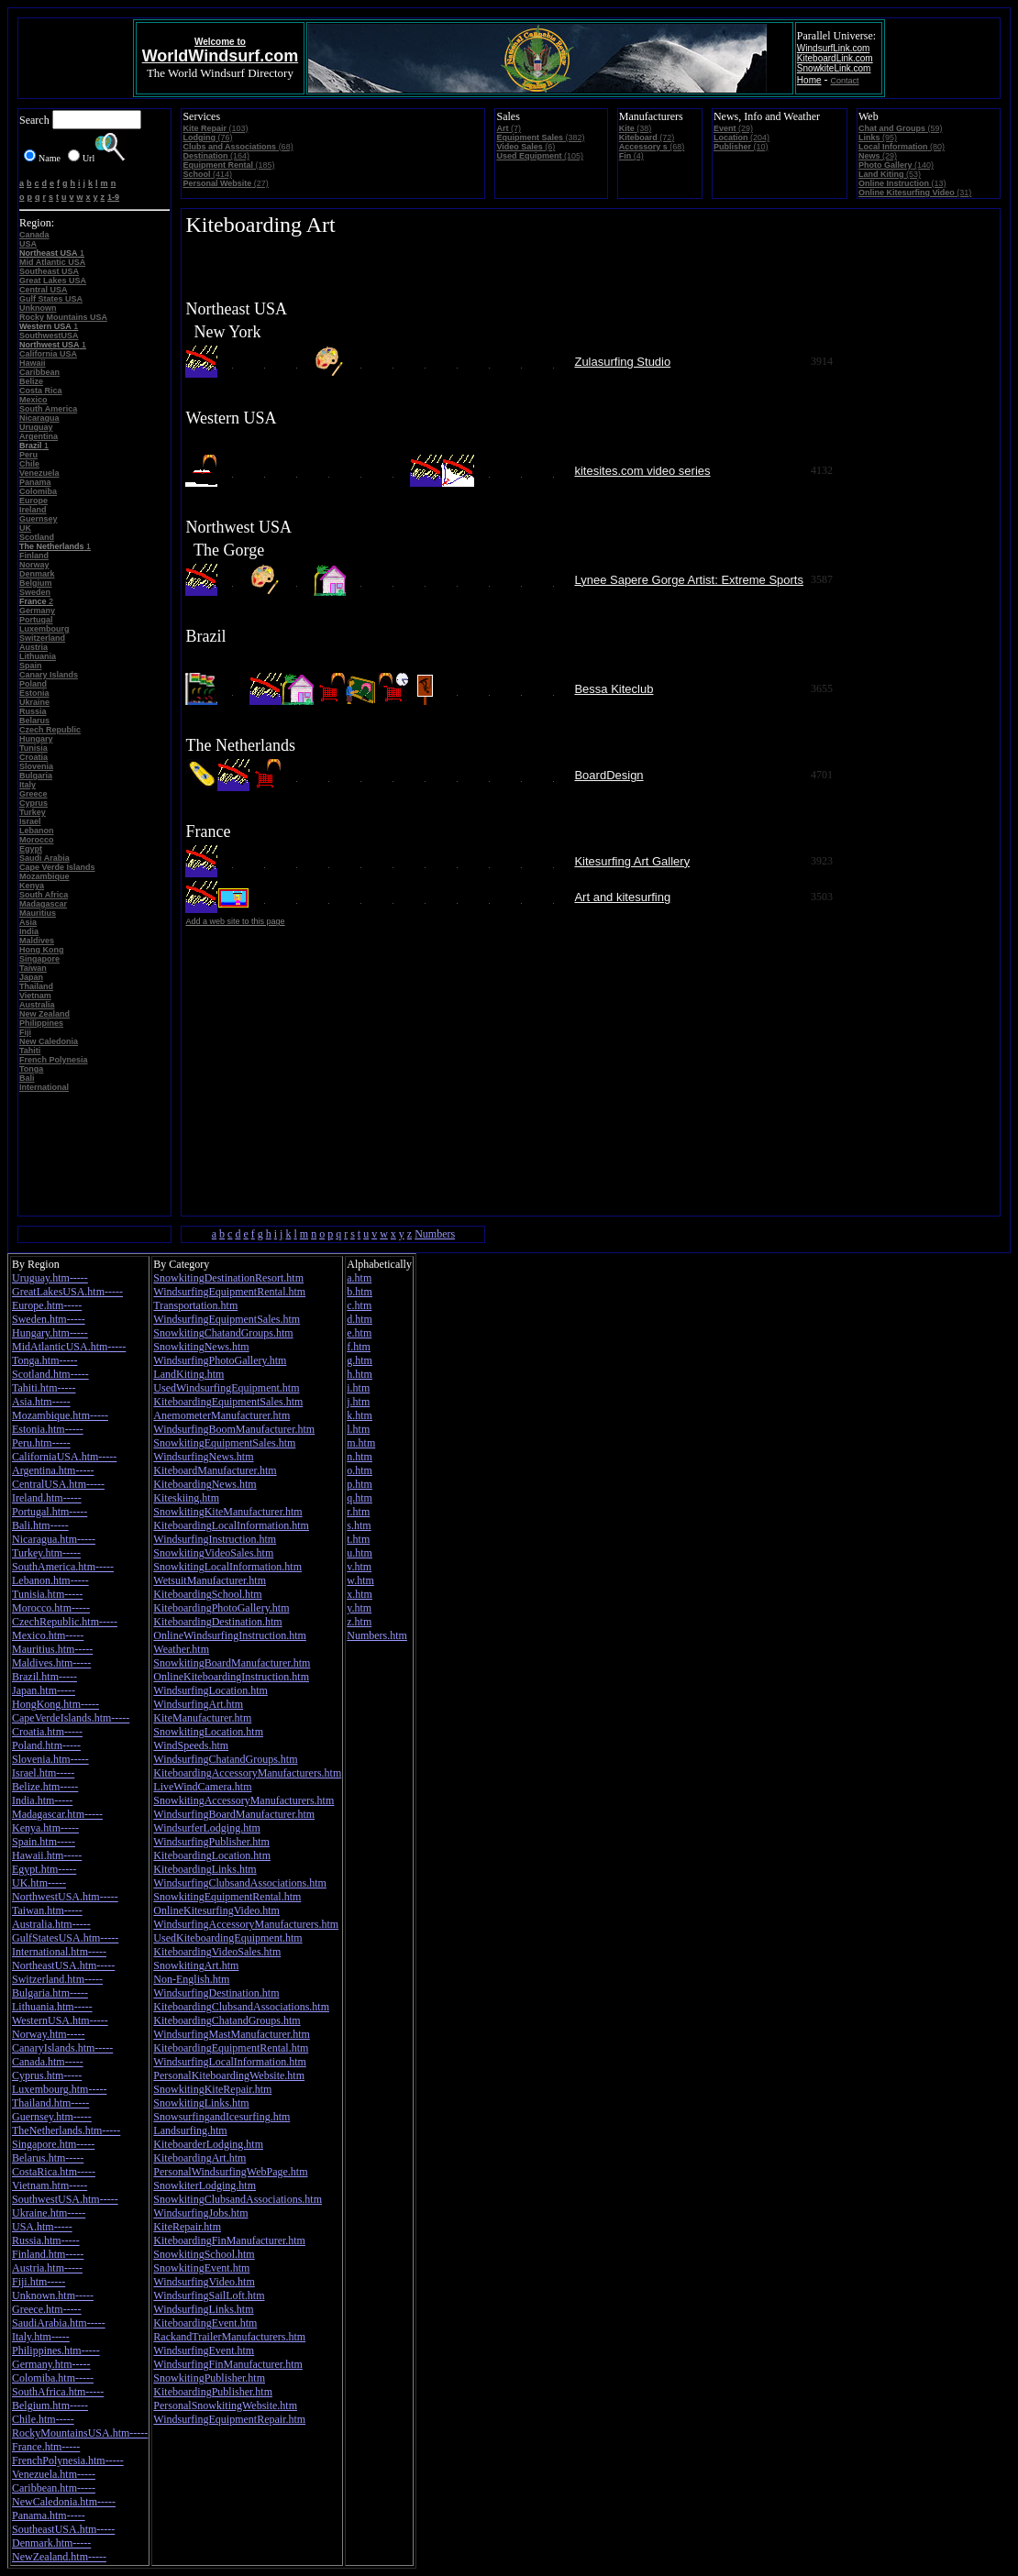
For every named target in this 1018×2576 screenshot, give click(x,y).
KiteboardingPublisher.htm (212, 2391)
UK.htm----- (39, 1883)
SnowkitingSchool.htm (203, 2254)
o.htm (359, 1470)
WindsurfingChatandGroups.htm (225, 1759)
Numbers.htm (377, 1635)
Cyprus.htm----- (47, 2075)
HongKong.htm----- (55, 1704)
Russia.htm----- (46, 2240)
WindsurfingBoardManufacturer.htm (234, 1814)
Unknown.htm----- (53, 2295)
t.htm (358, 1539)
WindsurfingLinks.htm (203, 2309)
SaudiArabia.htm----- (58, 2323)
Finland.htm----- (47, 2254)
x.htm (359, 1594)
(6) (525, 146)
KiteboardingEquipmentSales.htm (228, 1401)
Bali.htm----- (40, 1525)
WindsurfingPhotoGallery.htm (219, 1360)
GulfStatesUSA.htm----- (65, 1938)
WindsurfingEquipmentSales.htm (226, 1319)
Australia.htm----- (51, 1924)
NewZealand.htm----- (59, 2556)
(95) (877, 137)
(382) (540, 137)
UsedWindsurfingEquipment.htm (226, 1388)
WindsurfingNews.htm (203, 1456)
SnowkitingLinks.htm (201, 2103)
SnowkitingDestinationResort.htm (228, 1277)
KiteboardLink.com (835, 58)
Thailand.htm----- (50, 2103)
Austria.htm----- (47, 2268)
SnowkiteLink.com (834, 68)
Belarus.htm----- (47, 2158)
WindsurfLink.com (833, 48)
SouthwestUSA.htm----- (65, 2199)
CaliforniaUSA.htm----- (64, 1456)
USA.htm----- (42, 2226)
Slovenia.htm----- (50, 1759)
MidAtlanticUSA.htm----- (69, 1346)
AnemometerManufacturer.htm (221, 1415)
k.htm (359, 1415)
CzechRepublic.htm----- (64, 1621)
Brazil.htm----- (44, 1676)
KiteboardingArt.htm (199, 2158)
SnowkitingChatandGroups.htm (223, 1333)
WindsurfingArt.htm (198, 1704)
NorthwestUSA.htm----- (65, 1896)
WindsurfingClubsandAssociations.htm (239, 1883)
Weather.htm (181, 1649)
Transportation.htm (195, 1305)
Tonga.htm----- (44, 1360)
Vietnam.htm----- (49, 2185)
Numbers (435, 1233)
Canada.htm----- (47, 2061)
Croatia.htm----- (47, 1731)
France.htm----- (46, 2446)
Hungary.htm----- (50, 1333)
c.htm (359, 1305)
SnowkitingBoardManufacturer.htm (231, 1663)
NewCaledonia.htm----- (64, 2501)
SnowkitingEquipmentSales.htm (224, 1443)
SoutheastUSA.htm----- (63, 2529)
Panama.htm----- (48, 2515)
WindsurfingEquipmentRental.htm (229, 1291)
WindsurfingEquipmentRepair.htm (229, 2419)
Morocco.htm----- (51, 1608)
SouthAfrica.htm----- (58, 2391)
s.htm (359, 1525)
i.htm (358, 1388)
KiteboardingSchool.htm (207, 1594)
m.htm (361, 1443)
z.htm (359, 1621)
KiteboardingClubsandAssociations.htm (241, 2006)
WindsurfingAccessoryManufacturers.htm (245, 1924)
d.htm (359, 1319)
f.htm (359, 1346)
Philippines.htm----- (56, 2350)
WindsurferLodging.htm (206, 1828)
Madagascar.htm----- (57, 1814)
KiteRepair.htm (187, 2226)
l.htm (358, 1429)
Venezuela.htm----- (53, 2474)
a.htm (359, 1277)
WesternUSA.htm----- (60, 2020)
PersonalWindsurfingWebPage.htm (230, 2171)
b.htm (359, 1291)
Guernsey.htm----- (52, 2116)
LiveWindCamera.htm (202, 1786)
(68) (238, 146)
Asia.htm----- (41, 1401)
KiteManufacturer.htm (202, 1718)
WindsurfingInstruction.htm (214, 1539)
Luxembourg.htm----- (59, 2089)
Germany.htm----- (51, 2364)
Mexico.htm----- (47, 1635)
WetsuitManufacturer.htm (209, 1580)
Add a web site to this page (234, 921)
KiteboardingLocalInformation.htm (231, 1525)
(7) (508, 128)
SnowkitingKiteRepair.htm (212, 2089)
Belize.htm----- (45, 1786)
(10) (741, 146)
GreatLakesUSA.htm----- (67, 1291)
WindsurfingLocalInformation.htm (229, 2061)
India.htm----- (42, 1800)
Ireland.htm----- (47, 1498)
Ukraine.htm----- (48, 2213)
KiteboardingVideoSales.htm (217, 1951)
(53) (889, 174)
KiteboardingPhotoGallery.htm (221, 1608)
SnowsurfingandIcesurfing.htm (221, 2116)
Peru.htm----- (41, 1443)
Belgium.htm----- (50, 2405)
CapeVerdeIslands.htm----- (70, 1718)
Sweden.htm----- (48, 1319)
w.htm (360, 1580)
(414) (207, 174)
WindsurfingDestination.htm (216, 1993)
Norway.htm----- (48, 2034)
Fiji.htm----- (38, 2281)
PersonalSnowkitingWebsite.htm (225, 2405)
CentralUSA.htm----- (58, 1484)
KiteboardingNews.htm (204, 1484)
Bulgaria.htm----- (50, 1993)
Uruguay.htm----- (50, 1277)
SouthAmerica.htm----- (63, 1566)
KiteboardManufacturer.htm (214, 1470)
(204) (741, 137)
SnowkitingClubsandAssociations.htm (237, 2199)
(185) (228, 165)
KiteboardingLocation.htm (212, 1855)
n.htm (359, 1456)
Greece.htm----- (47, 2309)
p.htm (359, 1484)
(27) (225, 183)
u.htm (359, 1553)
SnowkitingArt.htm (195, 1965)
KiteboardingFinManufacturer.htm (229, 2240)
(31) (914, 192)
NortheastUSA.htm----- (63, 1965)
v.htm (359, 1566)
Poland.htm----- (46, 1745)
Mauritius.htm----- (52, 1649)
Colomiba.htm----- (53, 2378)
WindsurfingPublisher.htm (211, 1841)
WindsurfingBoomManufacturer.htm (234, 1429)
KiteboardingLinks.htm (204, 1869)
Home (809, 80)
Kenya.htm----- (45, 1828)
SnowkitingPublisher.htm (209, 2378)
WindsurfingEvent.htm (203, 2350)
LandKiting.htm (188, 1374)
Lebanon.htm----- (50, 1580)
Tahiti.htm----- (43, 1388)
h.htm (359, 1374)
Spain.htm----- (43, 1841)
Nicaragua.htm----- (53, 1539)
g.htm (359, 1360)
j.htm (358, 1401)
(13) (902, 183)
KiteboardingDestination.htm (217, 1621)
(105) (539, 155)
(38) (635, 128)
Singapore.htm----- (53, 2144)
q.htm (359, 1498)
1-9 (113, 197)
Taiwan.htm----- (47, 1910)
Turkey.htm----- (46, 1553)
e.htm (359, 1333)
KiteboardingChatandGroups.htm (226, 2020)
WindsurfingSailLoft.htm (208, 2295)
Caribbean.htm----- (53, 2488)
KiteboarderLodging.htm (208, 2144)
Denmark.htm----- (51, 2543)
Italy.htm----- (41, 2336)
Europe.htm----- (47, 1305)
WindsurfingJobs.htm (200, 2213)
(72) (647, 137)
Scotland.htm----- (50, 1374)
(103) (215, 128)
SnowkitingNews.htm (201, 1346)
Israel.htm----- (43, 1773)
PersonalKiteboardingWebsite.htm (228, 2075)
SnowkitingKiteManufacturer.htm (227, 1511)
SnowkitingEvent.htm (201, 2268)
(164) (216, 155)
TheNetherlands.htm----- (66, 2130)
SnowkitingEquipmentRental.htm (227, 1896)
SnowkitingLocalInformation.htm (227, 1566)
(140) (896, 165)
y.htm (359, 1608)
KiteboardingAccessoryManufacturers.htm (247, 1773)
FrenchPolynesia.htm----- (68, 2460)
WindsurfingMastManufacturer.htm (231, 2034)
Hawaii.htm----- (47, 1855)
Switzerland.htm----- (57, 1979)
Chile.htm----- (43, 2419)
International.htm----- (59, 1951)
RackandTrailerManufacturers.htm (229, 2336)
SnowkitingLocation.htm (208, 1731)
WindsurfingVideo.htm (203, 2281)
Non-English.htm (191, 1979)
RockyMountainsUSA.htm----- (80, 2433)
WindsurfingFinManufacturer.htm (228, 2364)
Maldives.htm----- (51, 1663)
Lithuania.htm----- (52, 2006)
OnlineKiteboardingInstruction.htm (231, 1676)
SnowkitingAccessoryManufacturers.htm (243, 1800)
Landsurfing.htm (190, 2130)
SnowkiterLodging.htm (204, 2185)
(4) (631, 155)
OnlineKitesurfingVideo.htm (216, 1910)
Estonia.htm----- (47, 1429)
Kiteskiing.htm (186, 1498)
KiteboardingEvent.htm (205, 2323)
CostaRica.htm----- (53, 2171)
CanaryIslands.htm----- (62, 2048)
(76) (207, 137)
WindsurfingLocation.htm (210, 1690)
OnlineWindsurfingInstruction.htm (229, 1635)
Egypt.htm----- (44, 1869)
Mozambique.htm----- (60, 1415)
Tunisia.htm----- (47, 1594)
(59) (900, 128)
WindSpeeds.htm (190, 1745)
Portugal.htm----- (49, 1511)
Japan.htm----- (43, 1690)
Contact (845, 80)
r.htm (358, 1511)
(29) (733, 128)
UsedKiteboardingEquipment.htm (227, 1938)
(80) (901, 146)
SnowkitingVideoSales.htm (213, 1553)
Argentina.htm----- (53, 1470)
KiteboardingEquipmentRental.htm (230, 2048)
